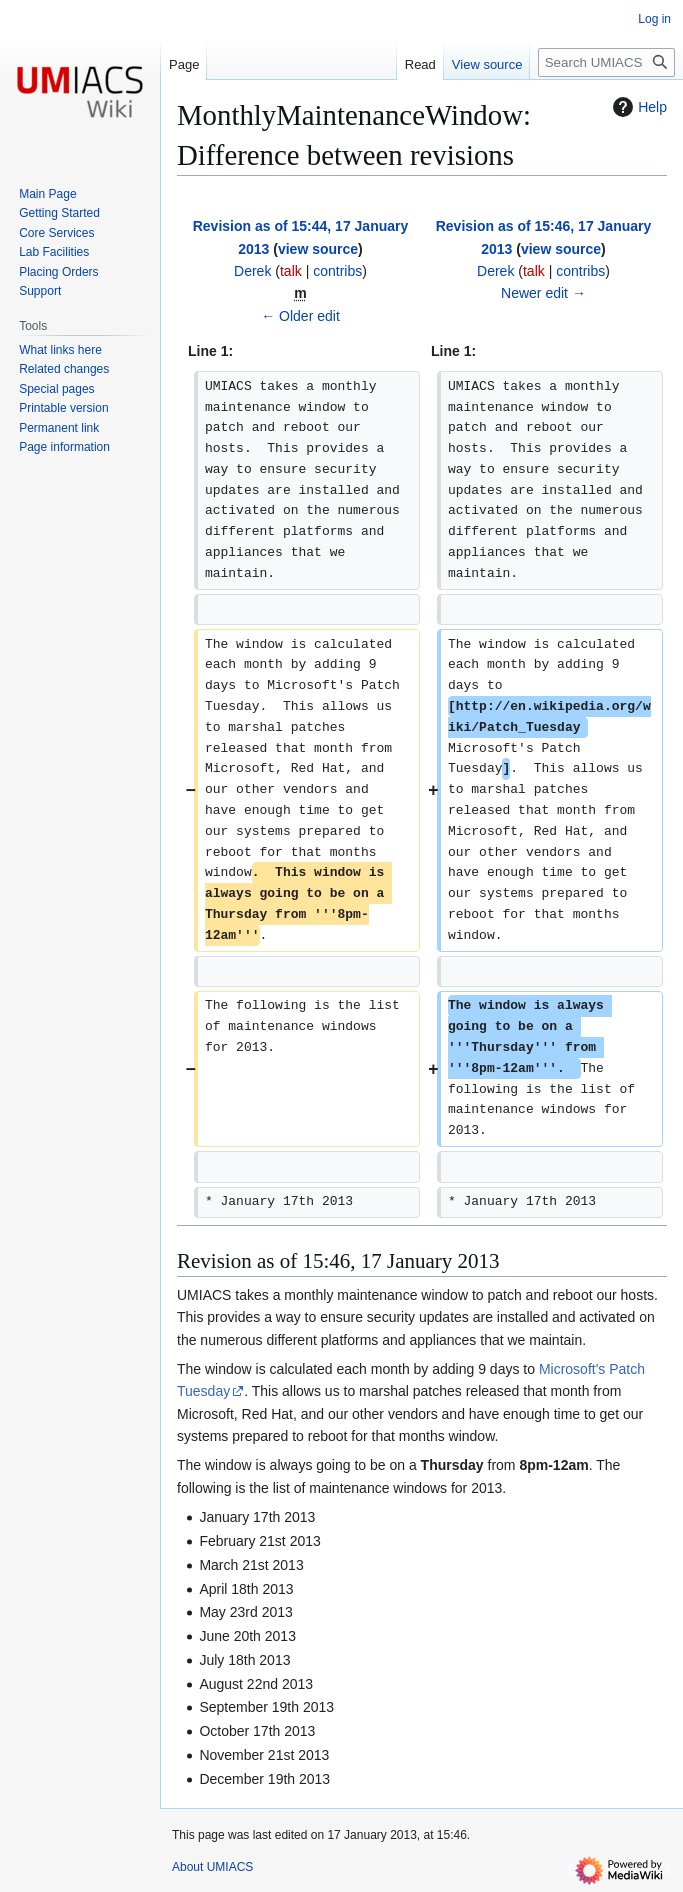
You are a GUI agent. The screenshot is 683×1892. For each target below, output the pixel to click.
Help (637, 107)
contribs (337, 271)
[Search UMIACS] (606, 62)
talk (291, 271)
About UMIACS (212, 1867)
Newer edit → (543, 293)
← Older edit (300, 316)
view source (318, 249)
